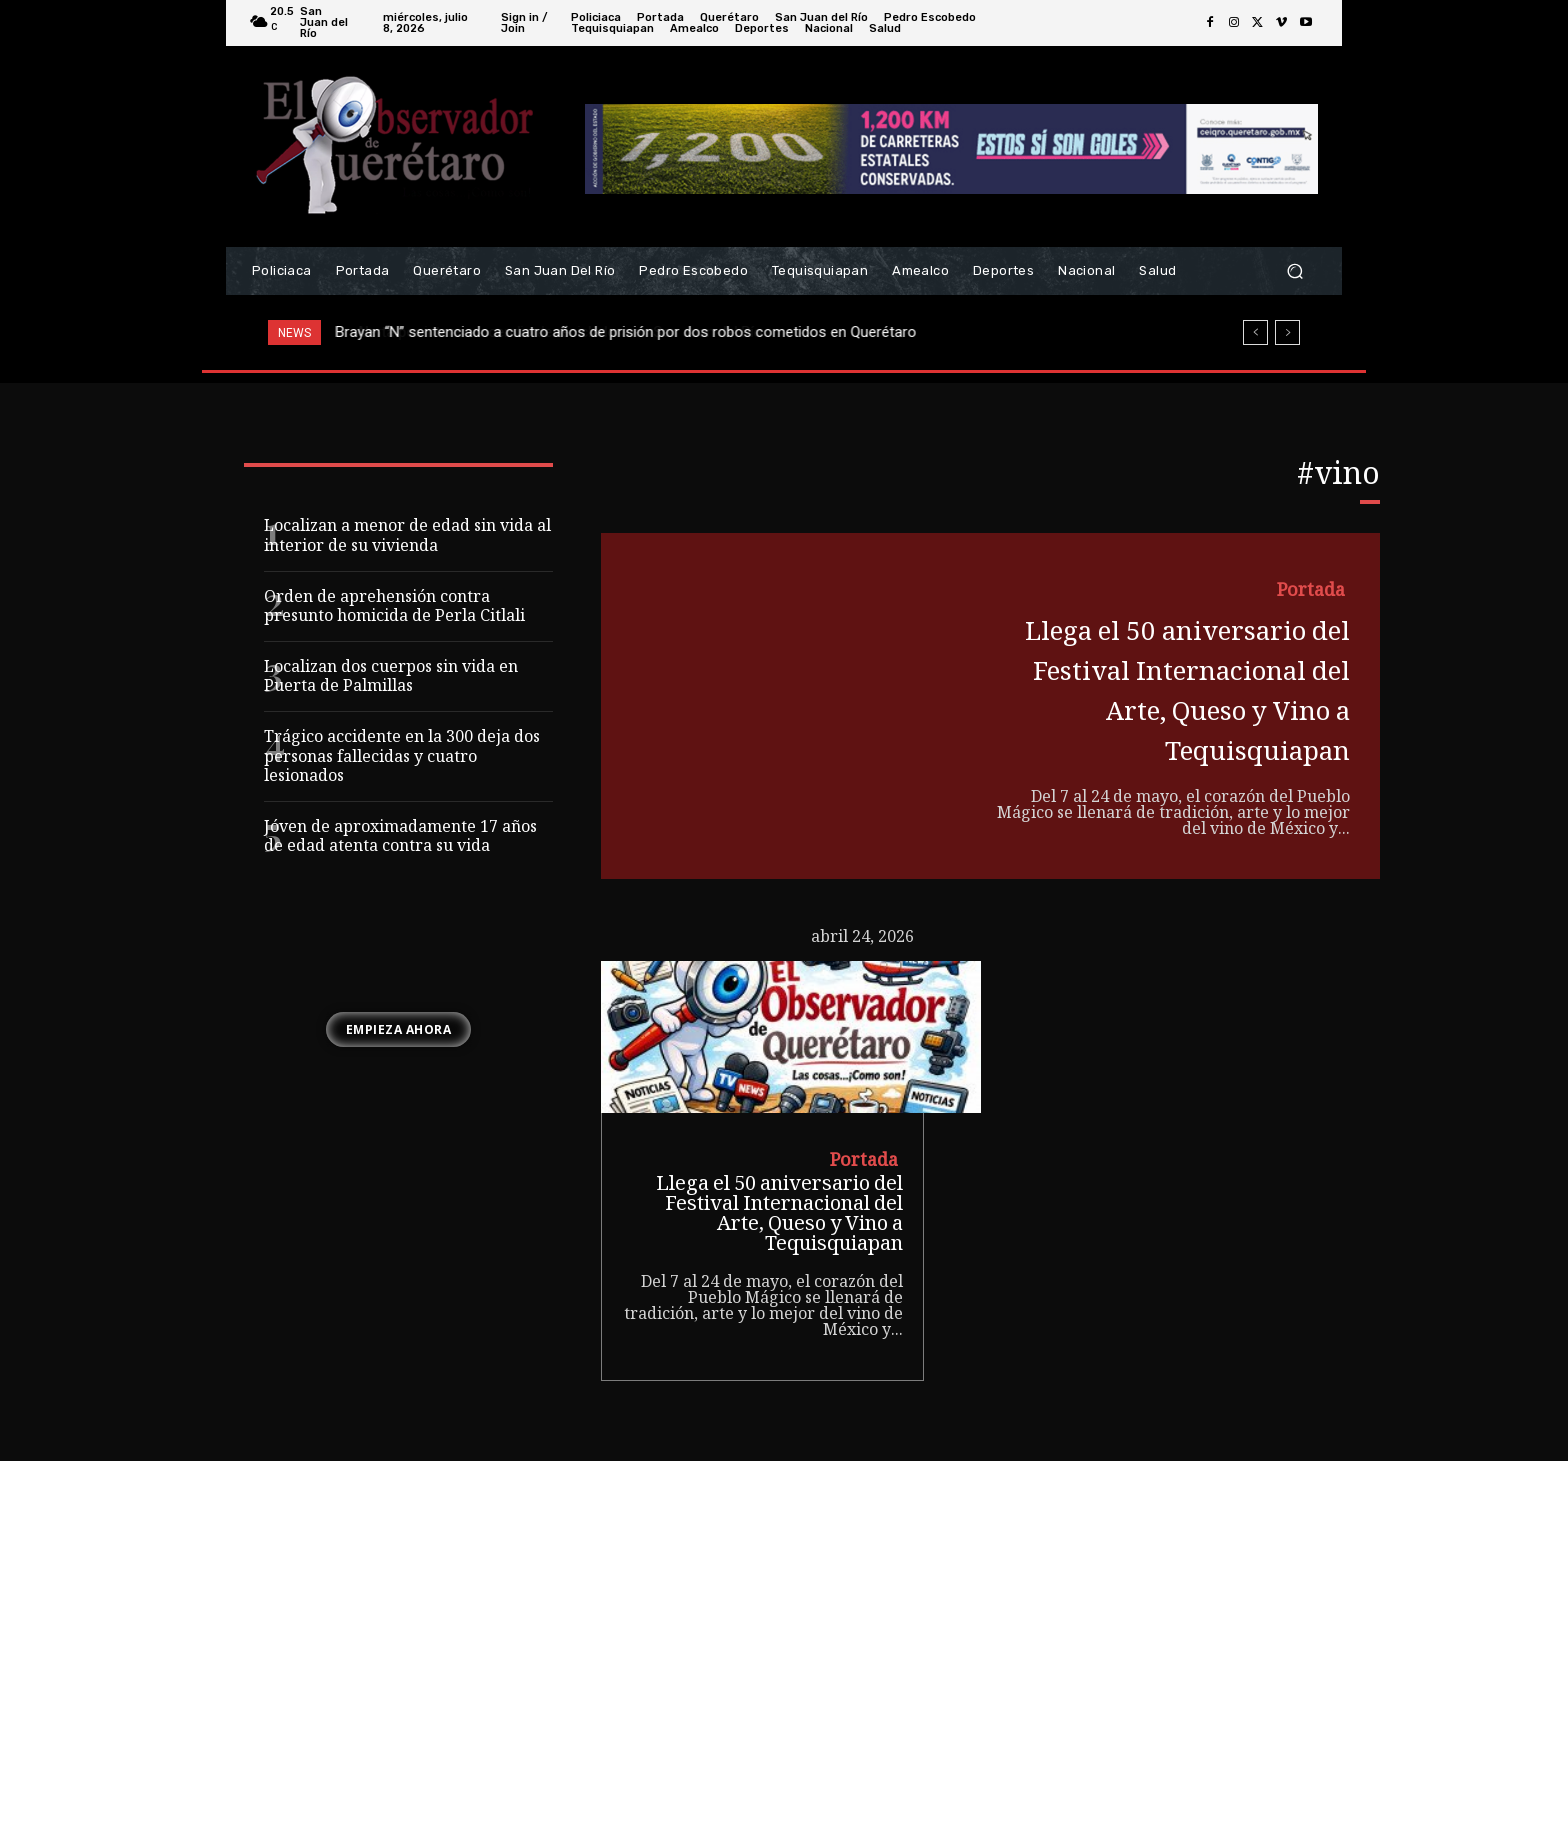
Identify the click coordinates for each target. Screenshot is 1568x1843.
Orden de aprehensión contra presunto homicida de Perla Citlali (394, 608)
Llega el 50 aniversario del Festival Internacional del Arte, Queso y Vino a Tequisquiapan (1176, 733)
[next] (1287, 332)
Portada (1307, 593)
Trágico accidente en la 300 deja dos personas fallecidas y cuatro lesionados (402, 757)
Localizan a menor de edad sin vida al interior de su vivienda (407, 537)
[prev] (1255, 332)
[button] (1294, 271)
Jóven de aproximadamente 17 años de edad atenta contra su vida (400, 838)
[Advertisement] (784, 1693)
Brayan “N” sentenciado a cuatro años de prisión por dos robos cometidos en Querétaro (626, 332)
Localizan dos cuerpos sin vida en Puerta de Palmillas (391, 678)
